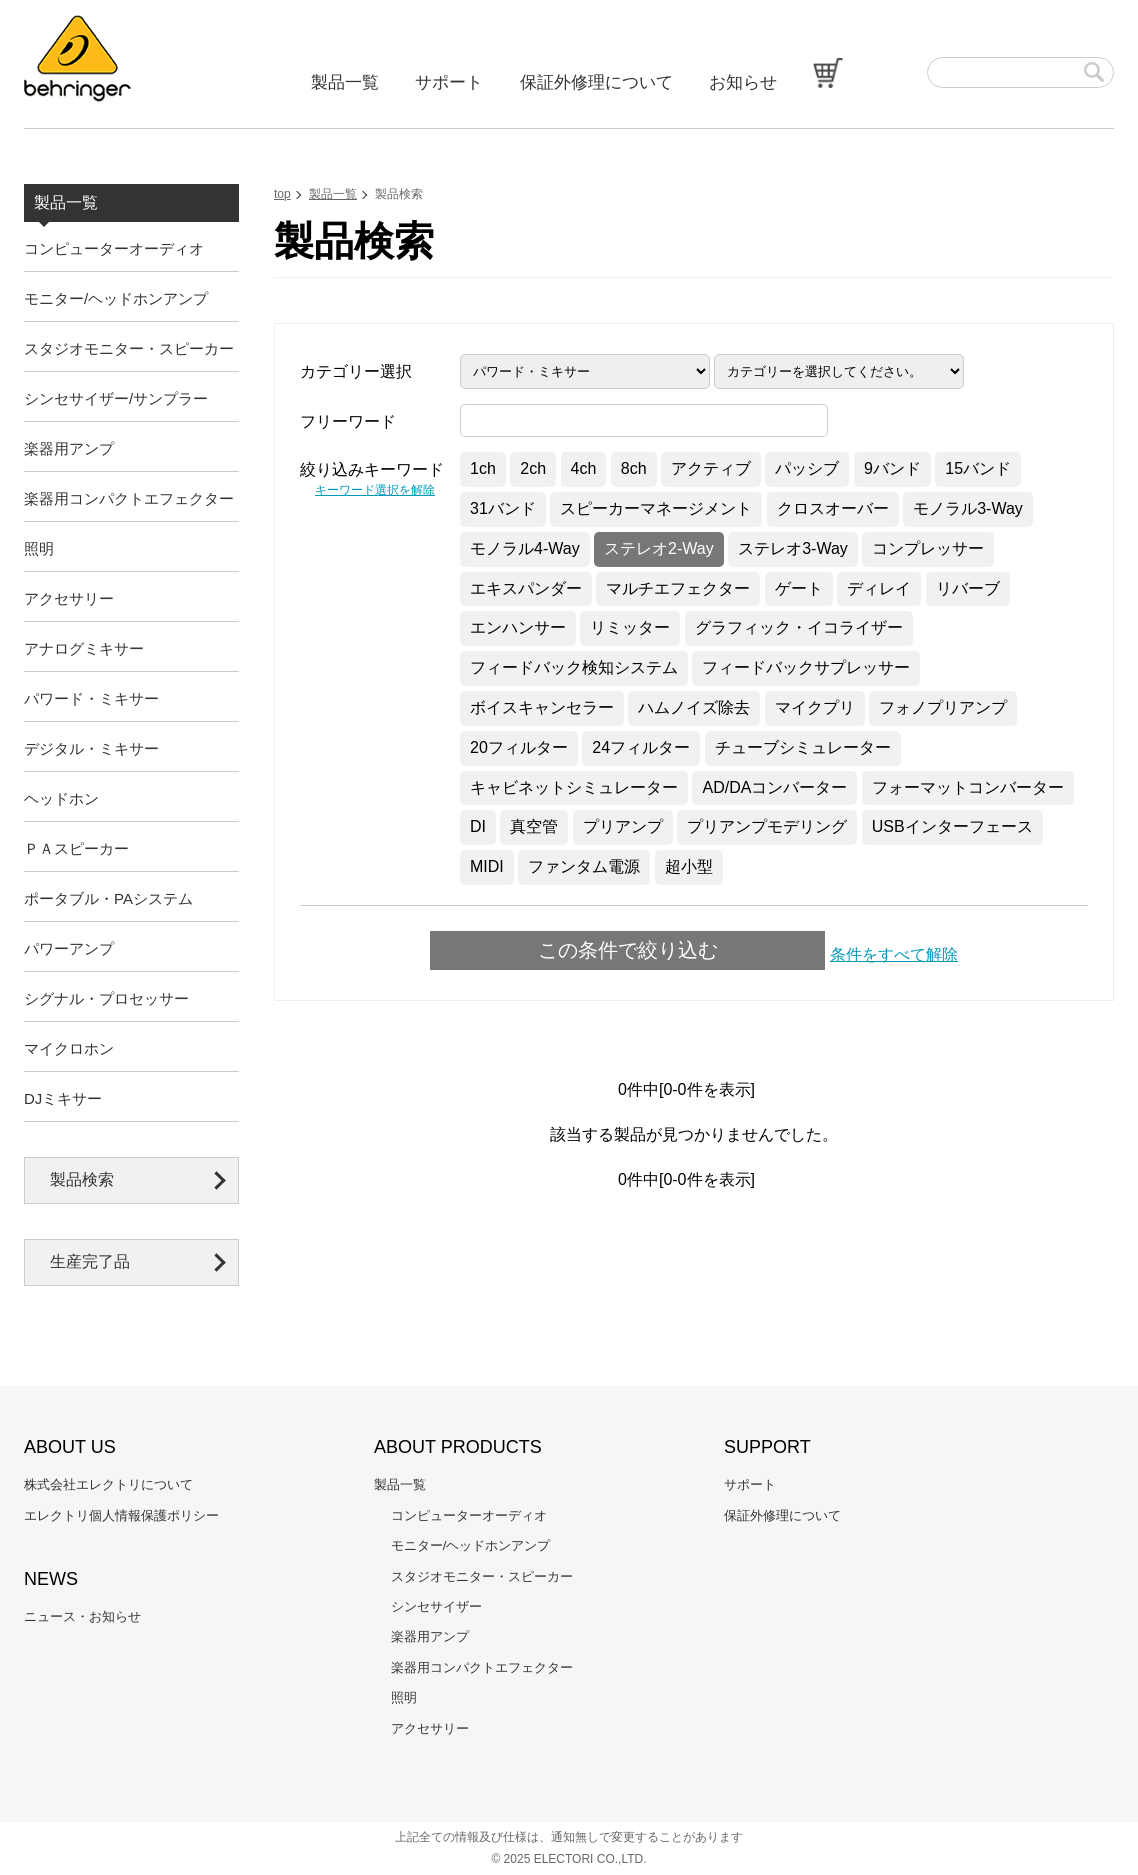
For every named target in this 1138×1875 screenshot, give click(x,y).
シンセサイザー (436, 1606)
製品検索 (82, 1179)
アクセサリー (69, 598)
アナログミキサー (84, 648)
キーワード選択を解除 (375, 490)
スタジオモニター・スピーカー (129, 348)
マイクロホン (69, 1048)
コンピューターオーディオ (114, 248)
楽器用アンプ (69, 448)
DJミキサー (63, 1098)
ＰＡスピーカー (76, 848)
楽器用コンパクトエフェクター (129, 498)
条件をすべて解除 (894, 954)
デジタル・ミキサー (91, 748)
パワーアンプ (69, 948)
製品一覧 (345, 82)
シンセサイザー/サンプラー (116, 398)
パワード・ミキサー (91, 698)
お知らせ (743, 82)
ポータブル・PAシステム (108, 898)
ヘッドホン (61, 798)
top (282, 194)
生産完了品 (90, 1261)
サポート (449, 82)
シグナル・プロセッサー (106, 998)
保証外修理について (596, 82)
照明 (39, 548)
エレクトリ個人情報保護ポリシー (121, 1515)
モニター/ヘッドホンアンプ (116, 298)
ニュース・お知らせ (82, 1616)
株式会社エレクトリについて (108, 1484)
